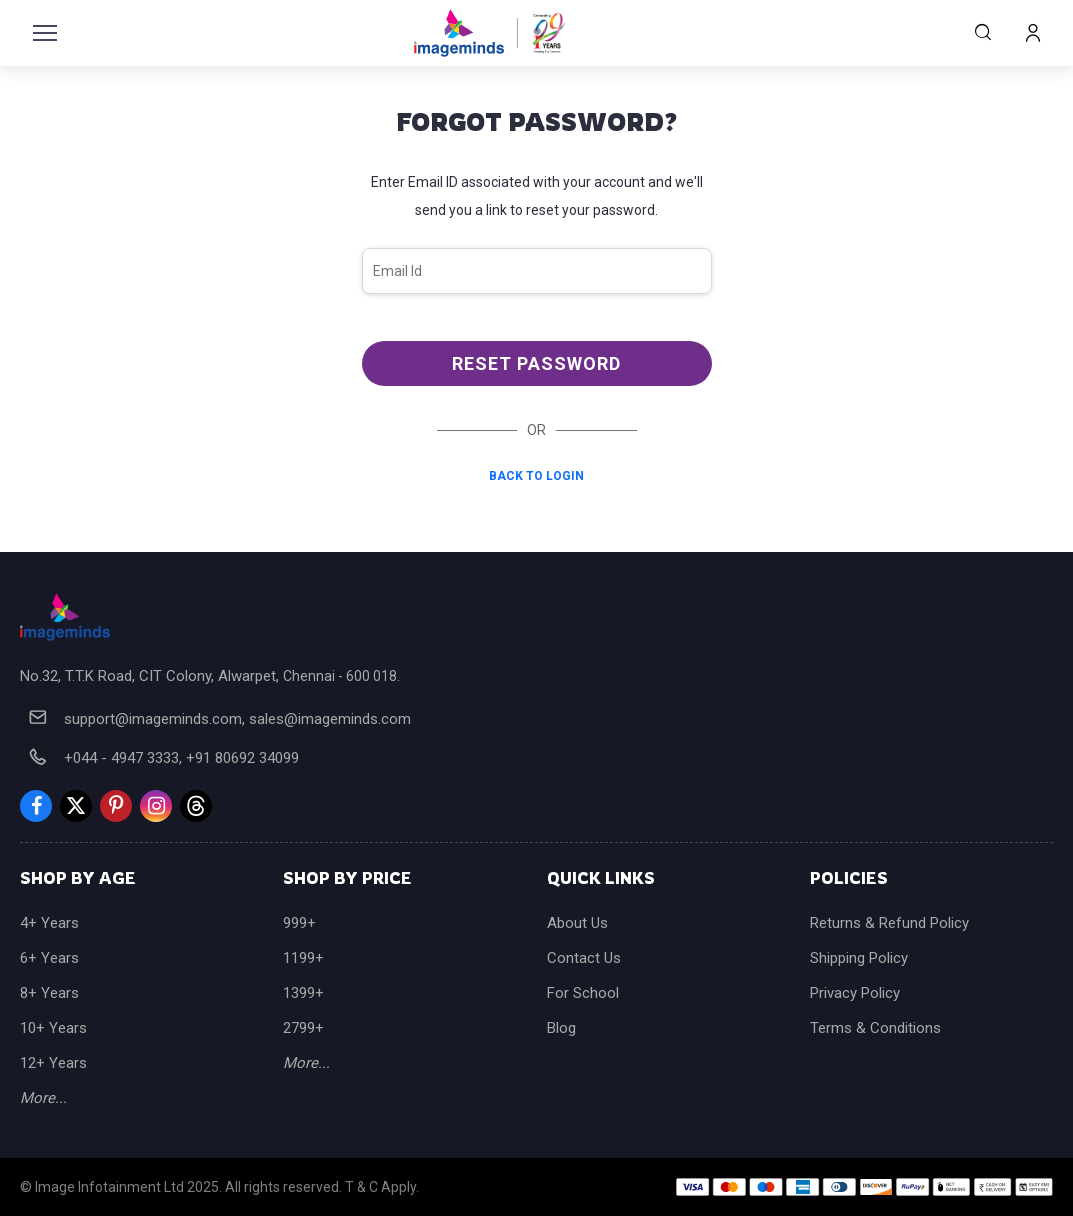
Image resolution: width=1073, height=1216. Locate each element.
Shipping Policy (859, 958)
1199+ (303, 958)
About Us (577, 923)
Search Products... (983, 32)
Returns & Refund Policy (889, 923)
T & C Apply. (382, 1187)
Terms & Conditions (875, 1028)
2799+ (303, 1028)
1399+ (303, 993)
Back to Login (536, 476)
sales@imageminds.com (330, 719)
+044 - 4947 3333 (121, 758)
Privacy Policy (855, 993)
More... (43, 1098)
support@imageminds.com (153, 719)
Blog (561, 1028)
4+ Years (49, 923)
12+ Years (53, 1063)
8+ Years (49, 993)
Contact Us (584, 958)
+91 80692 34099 (242, 758)
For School (583, 993)
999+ (299, 923)
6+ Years (49, 958)
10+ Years (53, 1028)
